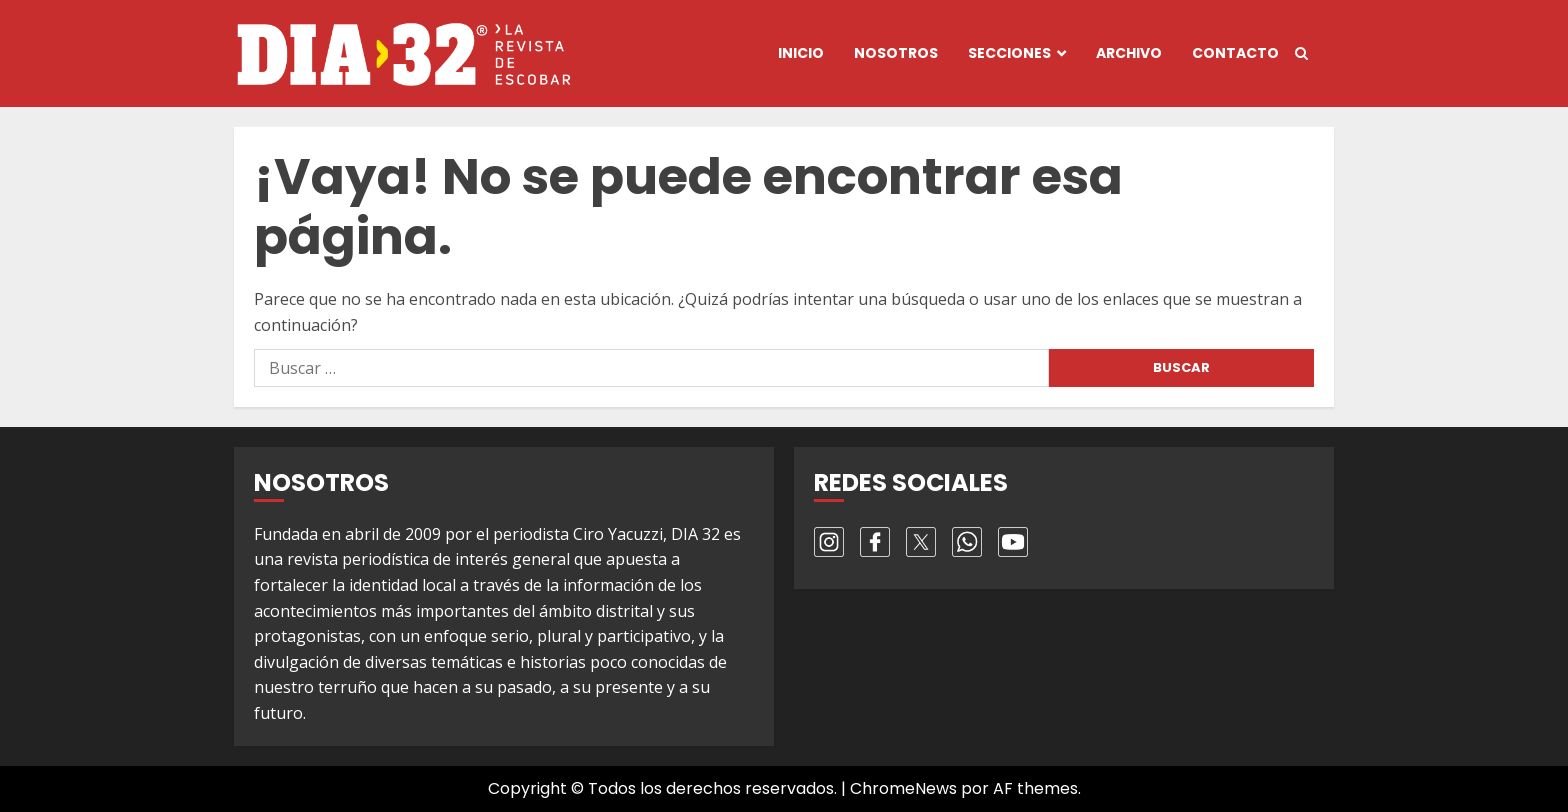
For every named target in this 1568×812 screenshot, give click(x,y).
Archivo (1129, 53)
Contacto (1235, 53)
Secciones (1009, 53)
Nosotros (896, 53)
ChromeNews (903, 788)
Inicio (801, 53)
